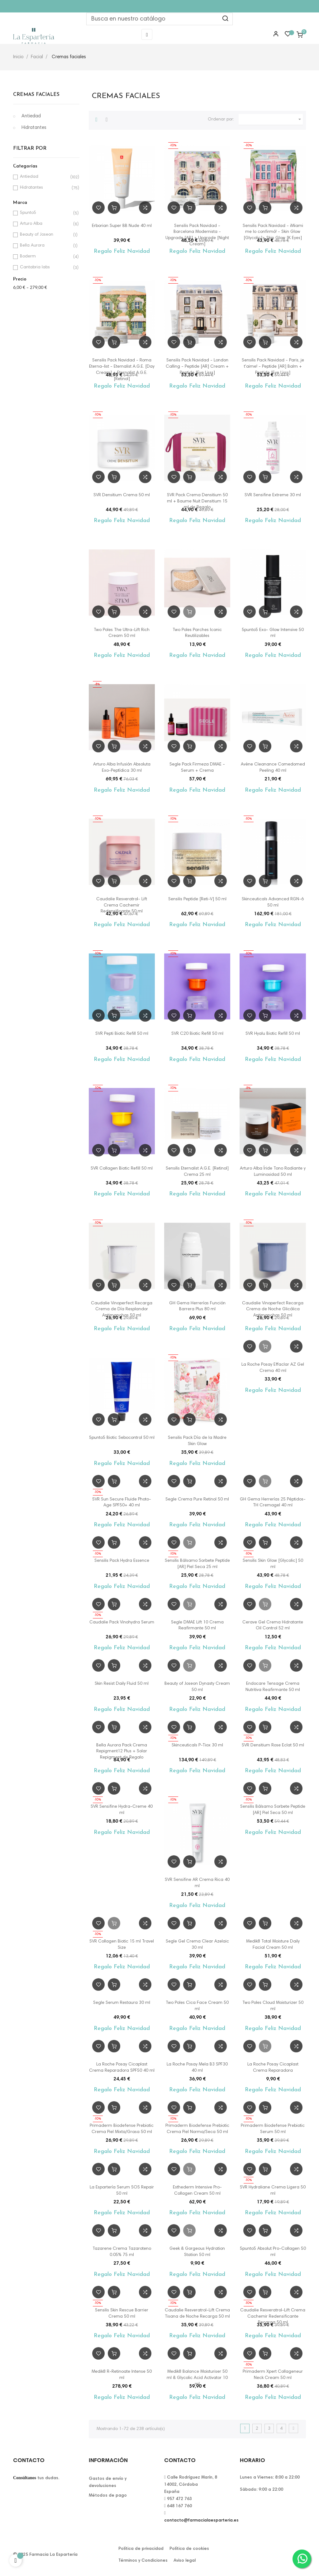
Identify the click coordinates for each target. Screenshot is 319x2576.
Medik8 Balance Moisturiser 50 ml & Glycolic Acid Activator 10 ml (197, 2378)
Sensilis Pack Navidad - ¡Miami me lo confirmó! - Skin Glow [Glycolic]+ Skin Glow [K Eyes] (273, 232)
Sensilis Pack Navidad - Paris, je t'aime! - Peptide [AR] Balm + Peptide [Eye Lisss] (273, 366)
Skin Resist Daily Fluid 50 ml (122, 1684)
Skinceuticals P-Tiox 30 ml (197, 1745)
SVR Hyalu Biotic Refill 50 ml (272, 1034)
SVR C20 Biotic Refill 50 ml (197, 1034)
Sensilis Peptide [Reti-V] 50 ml (197, 899)
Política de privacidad (141, 2549)
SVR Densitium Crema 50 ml (121, 495)
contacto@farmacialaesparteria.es (201, 2520)
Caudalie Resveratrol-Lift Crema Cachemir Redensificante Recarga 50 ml (272, 2316)
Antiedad (31, 116)
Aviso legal (185, 2561)
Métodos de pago (108, 2496)
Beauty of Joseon (45, 235)
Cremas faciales (36, 94)
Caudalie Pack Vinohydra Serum (121, 1622)
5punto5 (45, 213)
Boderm (45, 257)
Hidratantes (33, 127)
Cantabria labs (45, 268)
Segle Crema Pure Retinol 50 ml (197, 1499)
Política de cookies (189, 2549)
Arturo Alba (45, 224)
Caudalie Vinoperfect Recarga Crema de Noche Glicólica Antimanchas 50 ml (272, 1309)
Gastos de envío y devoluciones (107, 2482)
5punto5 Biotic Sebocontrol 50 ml (122, 1438)
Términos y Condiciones (143, 2561)
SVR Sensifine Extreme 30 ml (273, 495)
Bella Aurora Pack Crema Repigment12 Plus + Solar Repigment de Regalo (121, 1751)
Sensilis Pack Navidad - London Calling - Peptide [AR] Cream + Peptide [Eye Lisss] (197, 366)
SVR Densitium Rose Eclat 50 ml (273, 1745)
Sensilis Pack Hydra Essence (121, 1561)
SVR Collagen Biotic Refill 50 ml (122, 1168)
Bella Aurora (45, 246)
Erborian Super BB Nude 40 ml (122, 226)
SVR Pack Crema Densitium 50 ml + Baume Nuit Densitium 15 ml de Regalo (197, 501)
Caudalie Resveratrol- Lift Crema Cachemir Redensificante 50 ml (121, 905)
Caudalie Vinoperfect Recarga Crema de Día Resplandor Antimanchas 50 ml (121, 1309)
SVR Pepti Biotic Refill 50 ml (121, 1034)
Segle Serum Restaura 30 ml (121, 2003)
